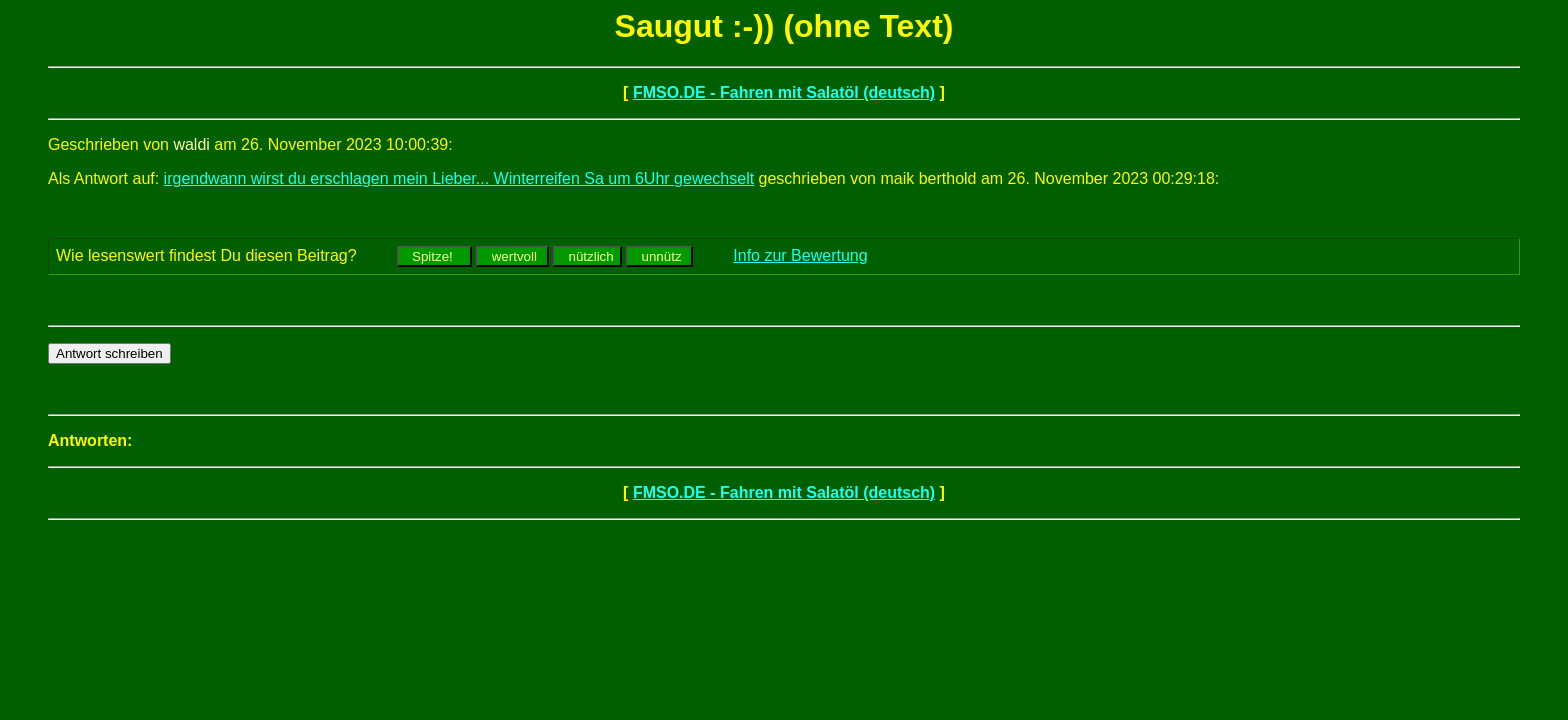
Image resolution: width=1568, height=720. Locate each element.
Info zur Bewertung (800, 255)
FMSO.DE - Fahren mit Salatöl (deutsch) (784, 92)
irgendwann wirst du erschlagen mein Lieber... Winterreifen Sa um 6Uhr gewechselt (459, 178)
